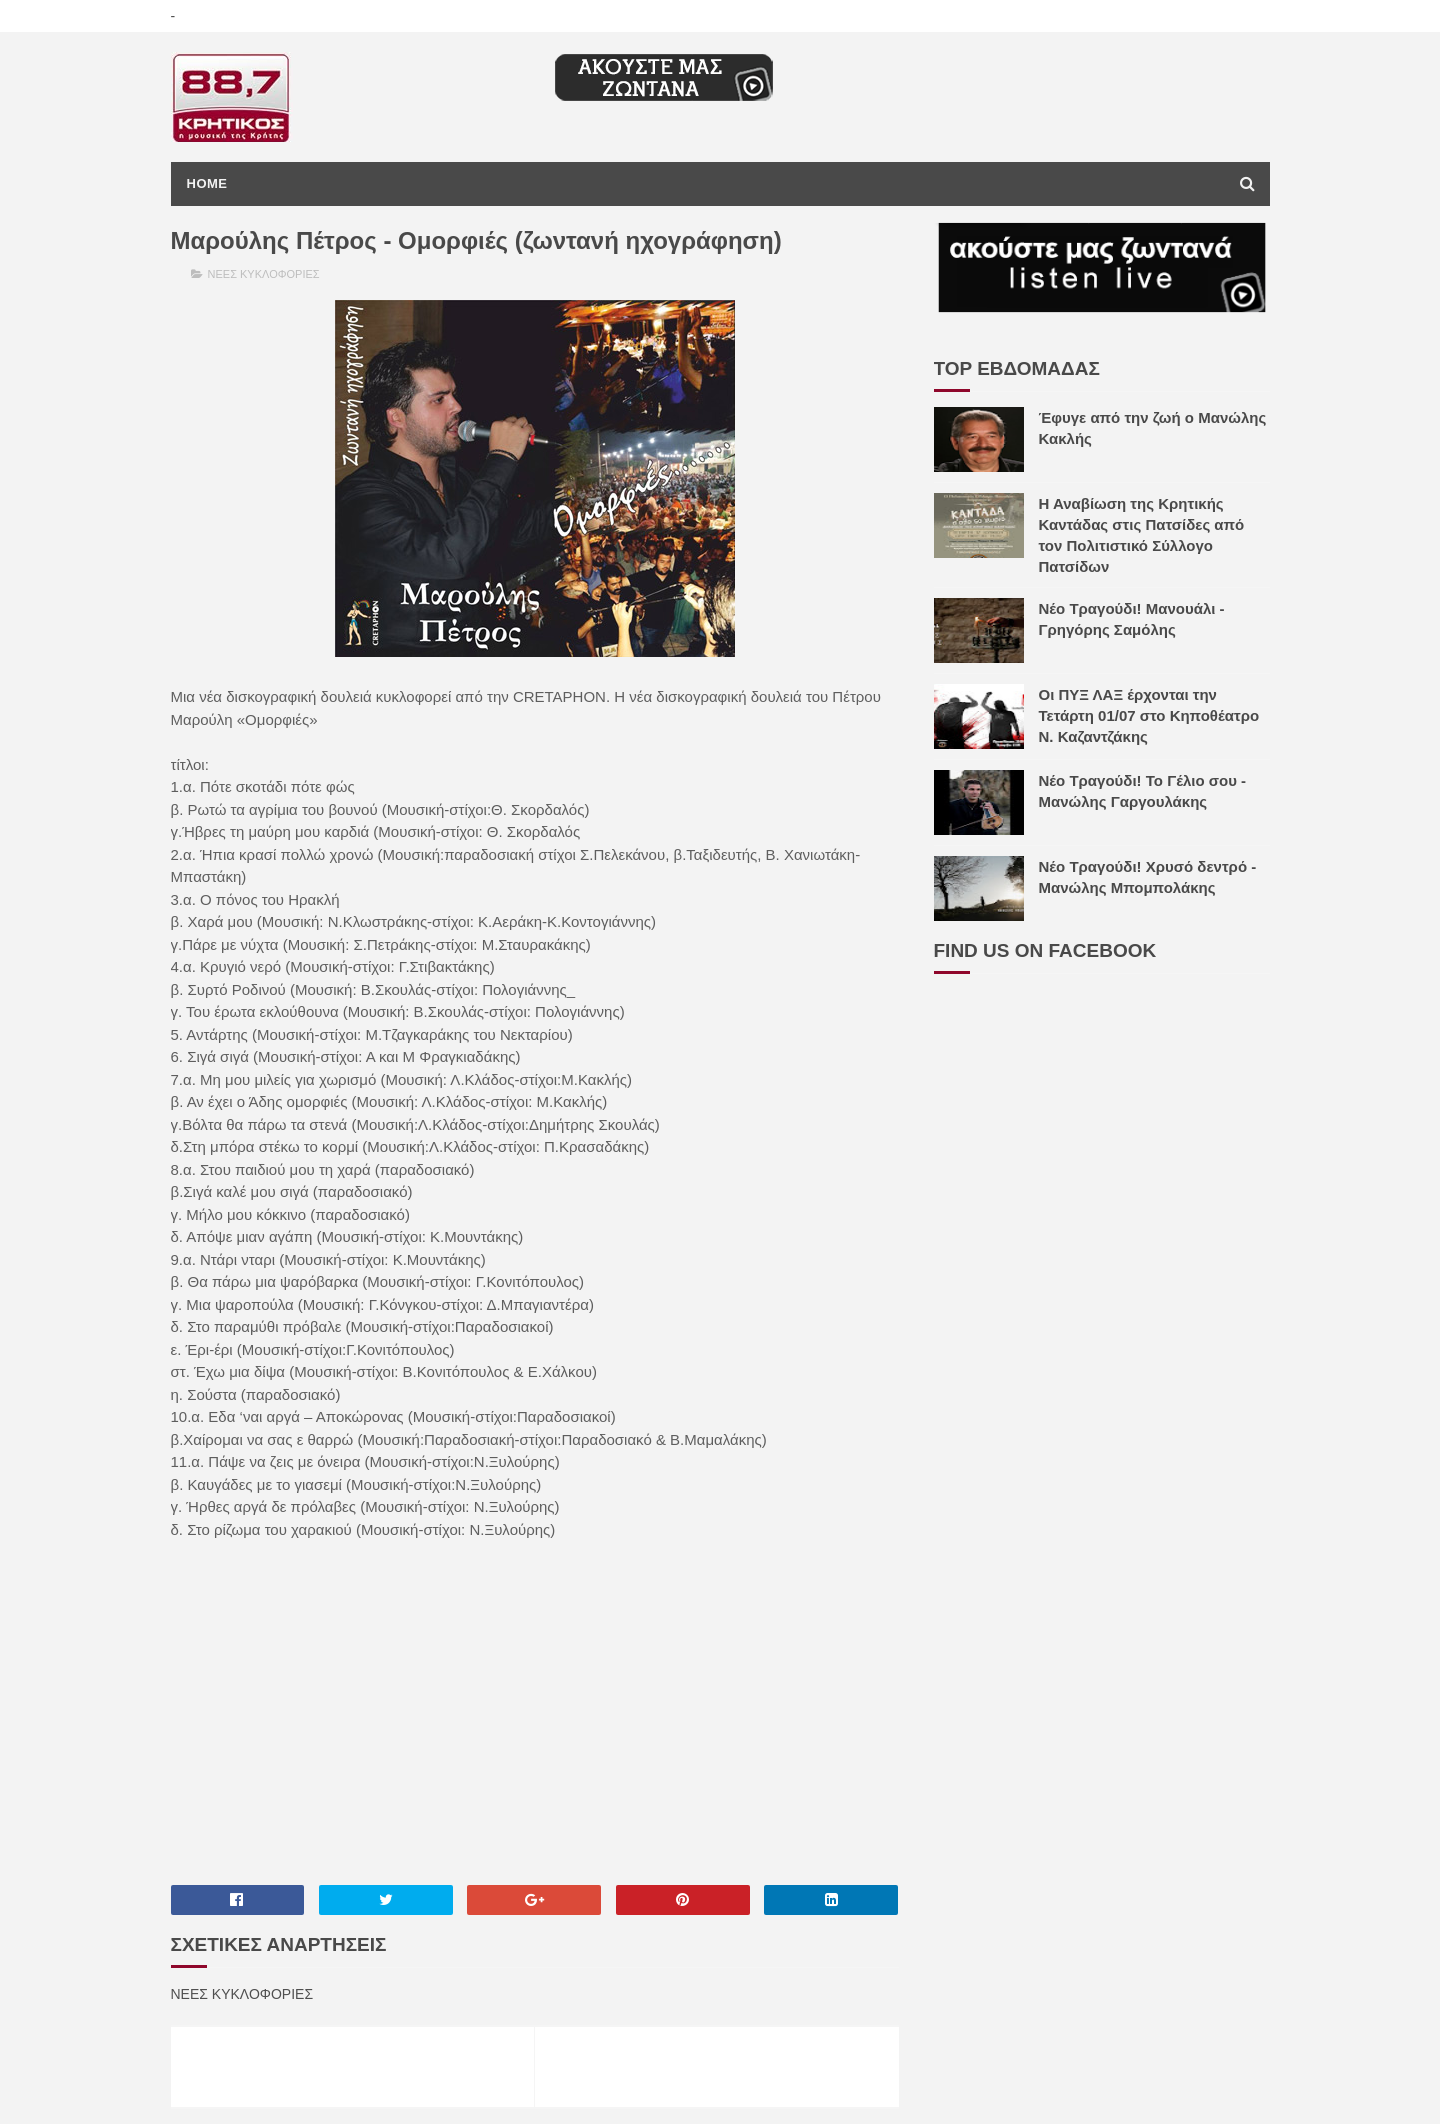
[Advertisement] (535, 1711)
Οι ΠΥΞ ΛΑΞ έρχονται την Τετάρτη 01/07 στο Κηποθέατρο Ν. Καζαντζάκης (1149, 715)
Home (207, 183)
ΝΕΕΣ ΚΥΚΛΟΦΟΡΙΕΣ (264, 274)
